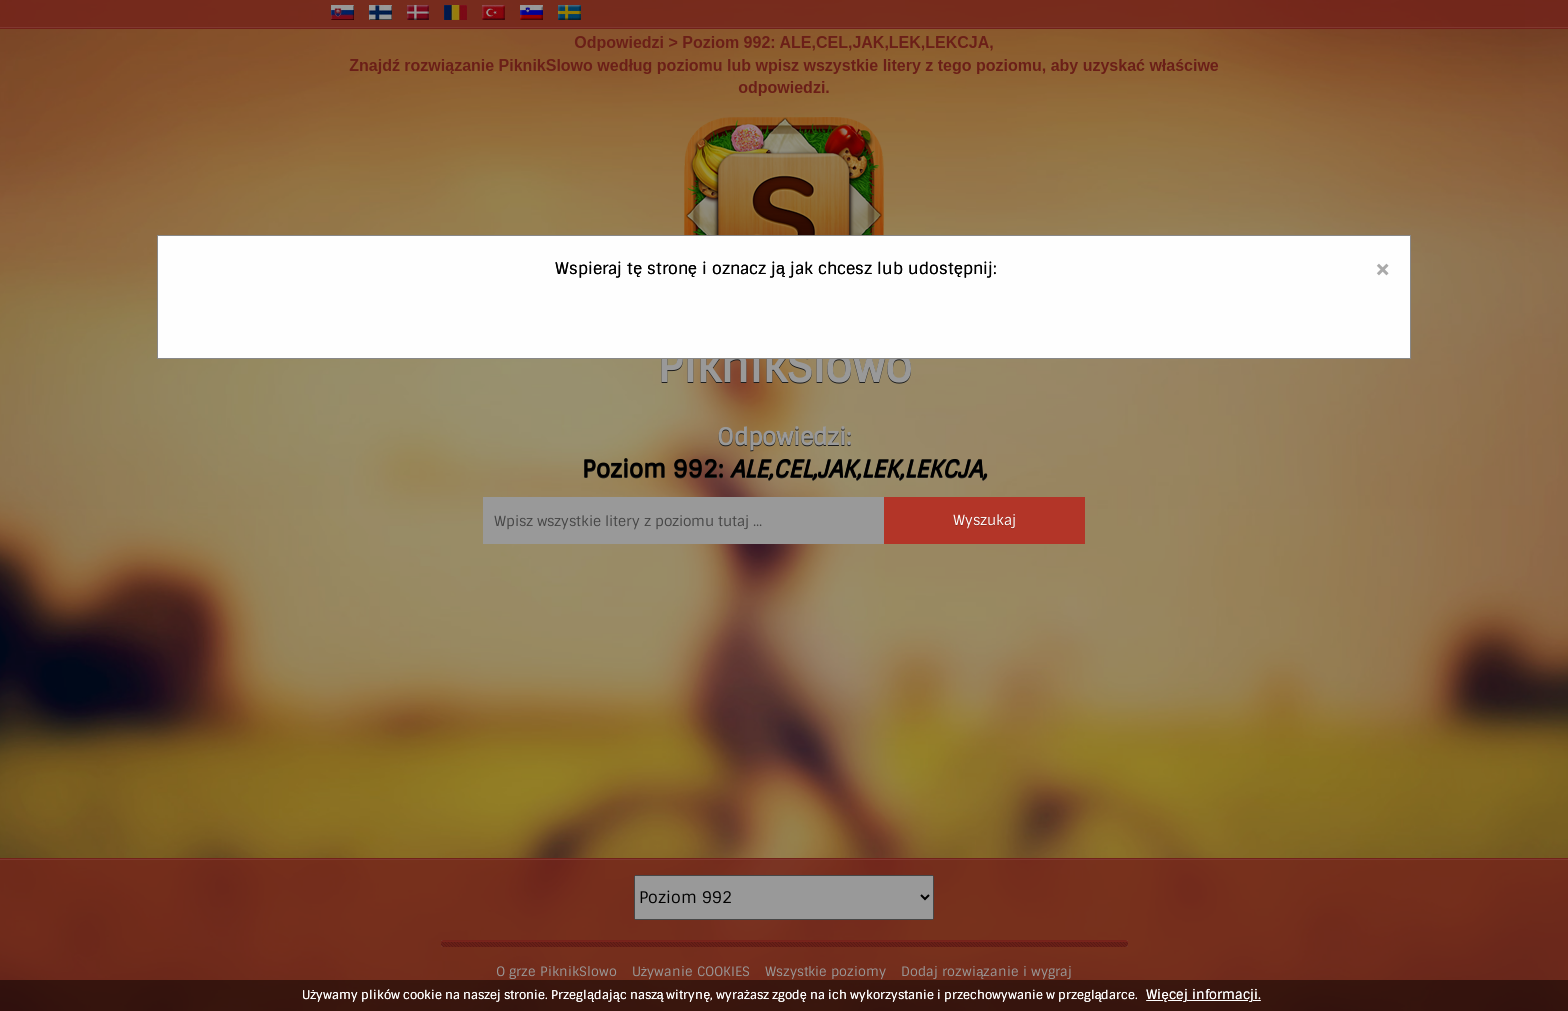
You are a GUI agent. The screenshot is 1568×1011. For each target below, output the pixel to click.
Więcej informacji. (1203, 994)
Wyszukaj (984, 520)
